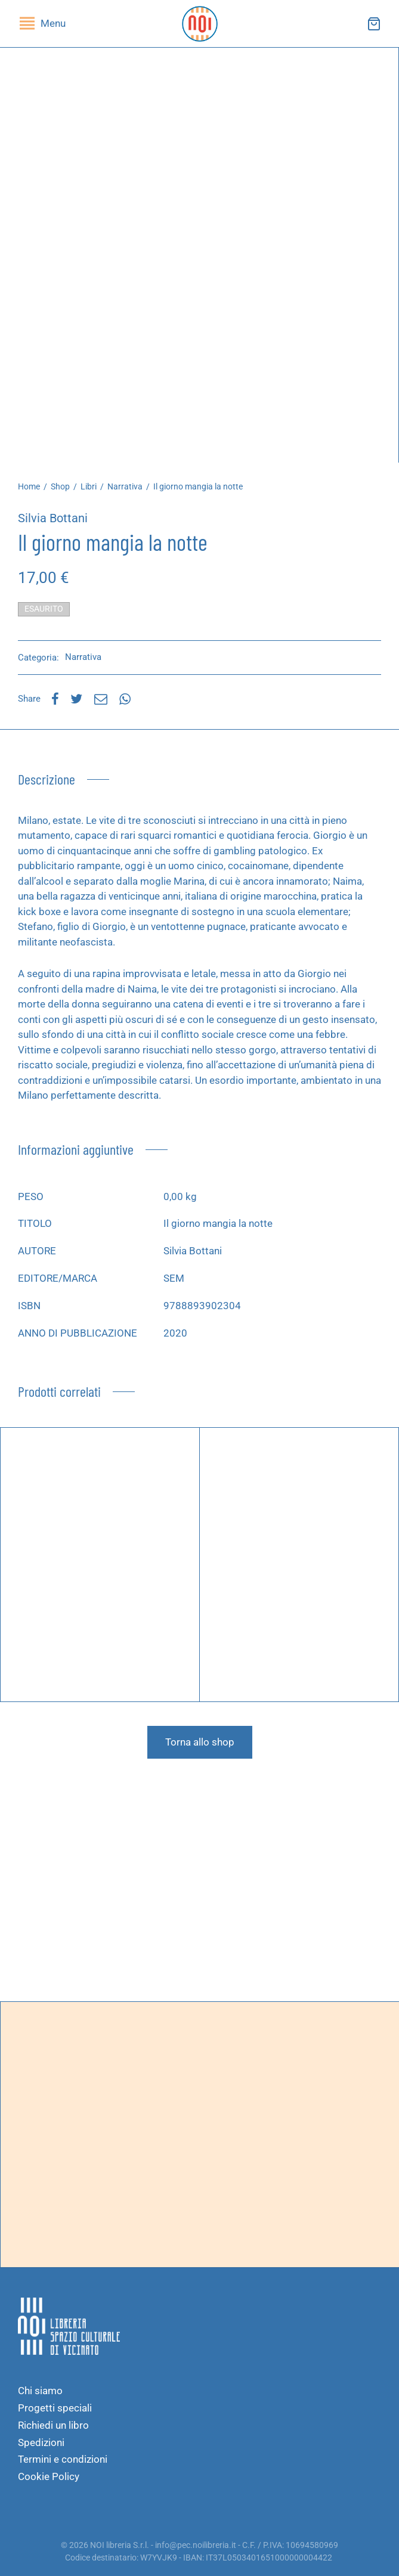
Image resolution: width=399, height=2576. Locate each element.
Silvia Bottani (53, 518)
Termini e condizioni (62, 2459)
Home (29, 486)
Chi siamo (40, 2391)
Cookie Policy (48, 2476)
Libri (89, 486)
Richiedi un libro (53, 2425)
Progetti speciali (55, 2408)
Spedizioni (41, 2442)
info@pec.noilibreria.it (195, 2545)
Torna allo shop (199, 1742)
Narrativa (125, 486)
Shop (60, 486)
